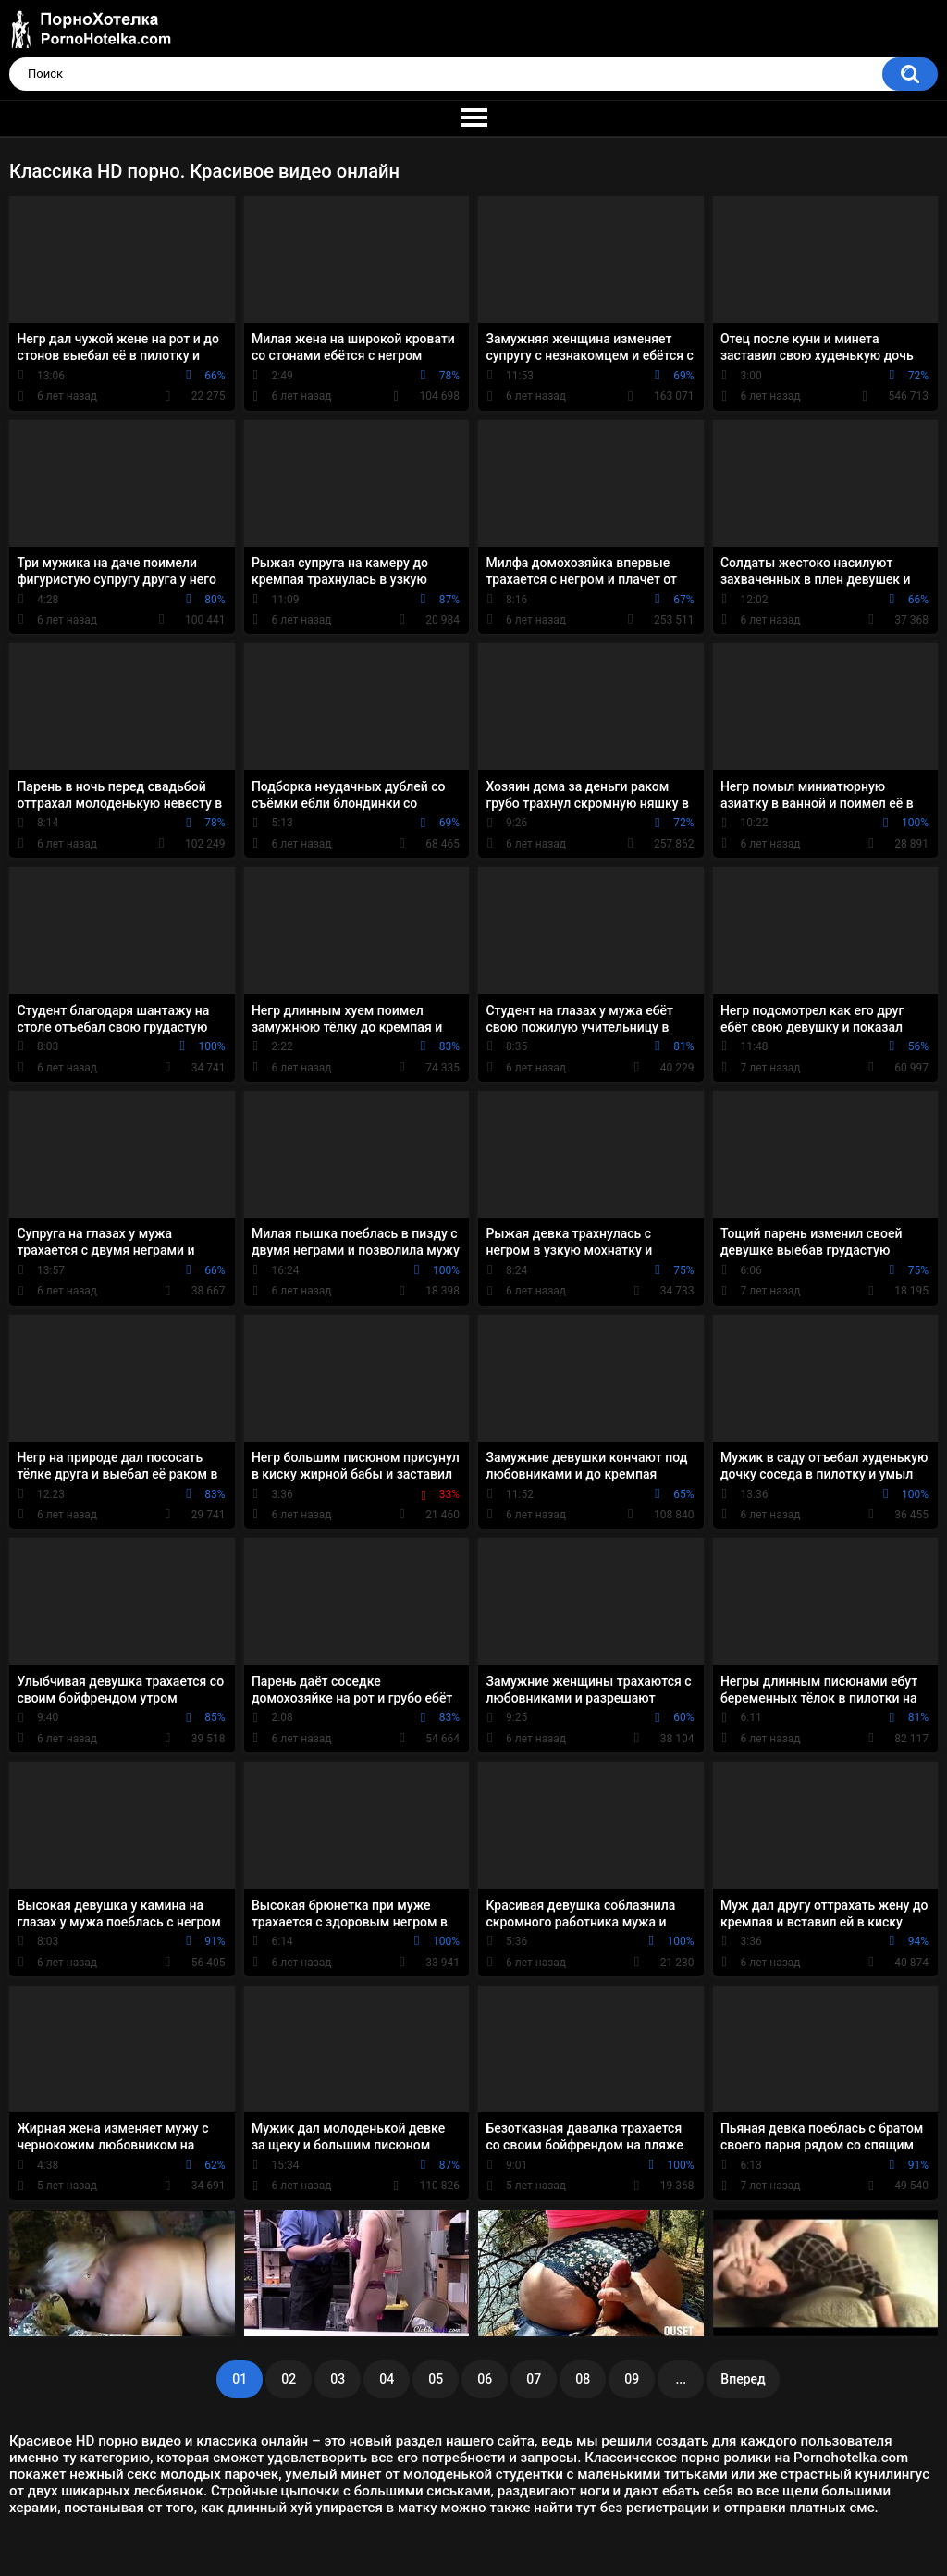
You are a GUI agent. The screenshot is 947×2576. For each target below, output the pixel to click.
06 (484, 2379)
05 (435, 2379)
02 (288, 2379)
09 (631, 2379)
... (680, 2379)
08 (582, 2379)
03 (337, 2379)
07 (533, 2379)
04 (386, 2379)
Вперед (742, 2379)
